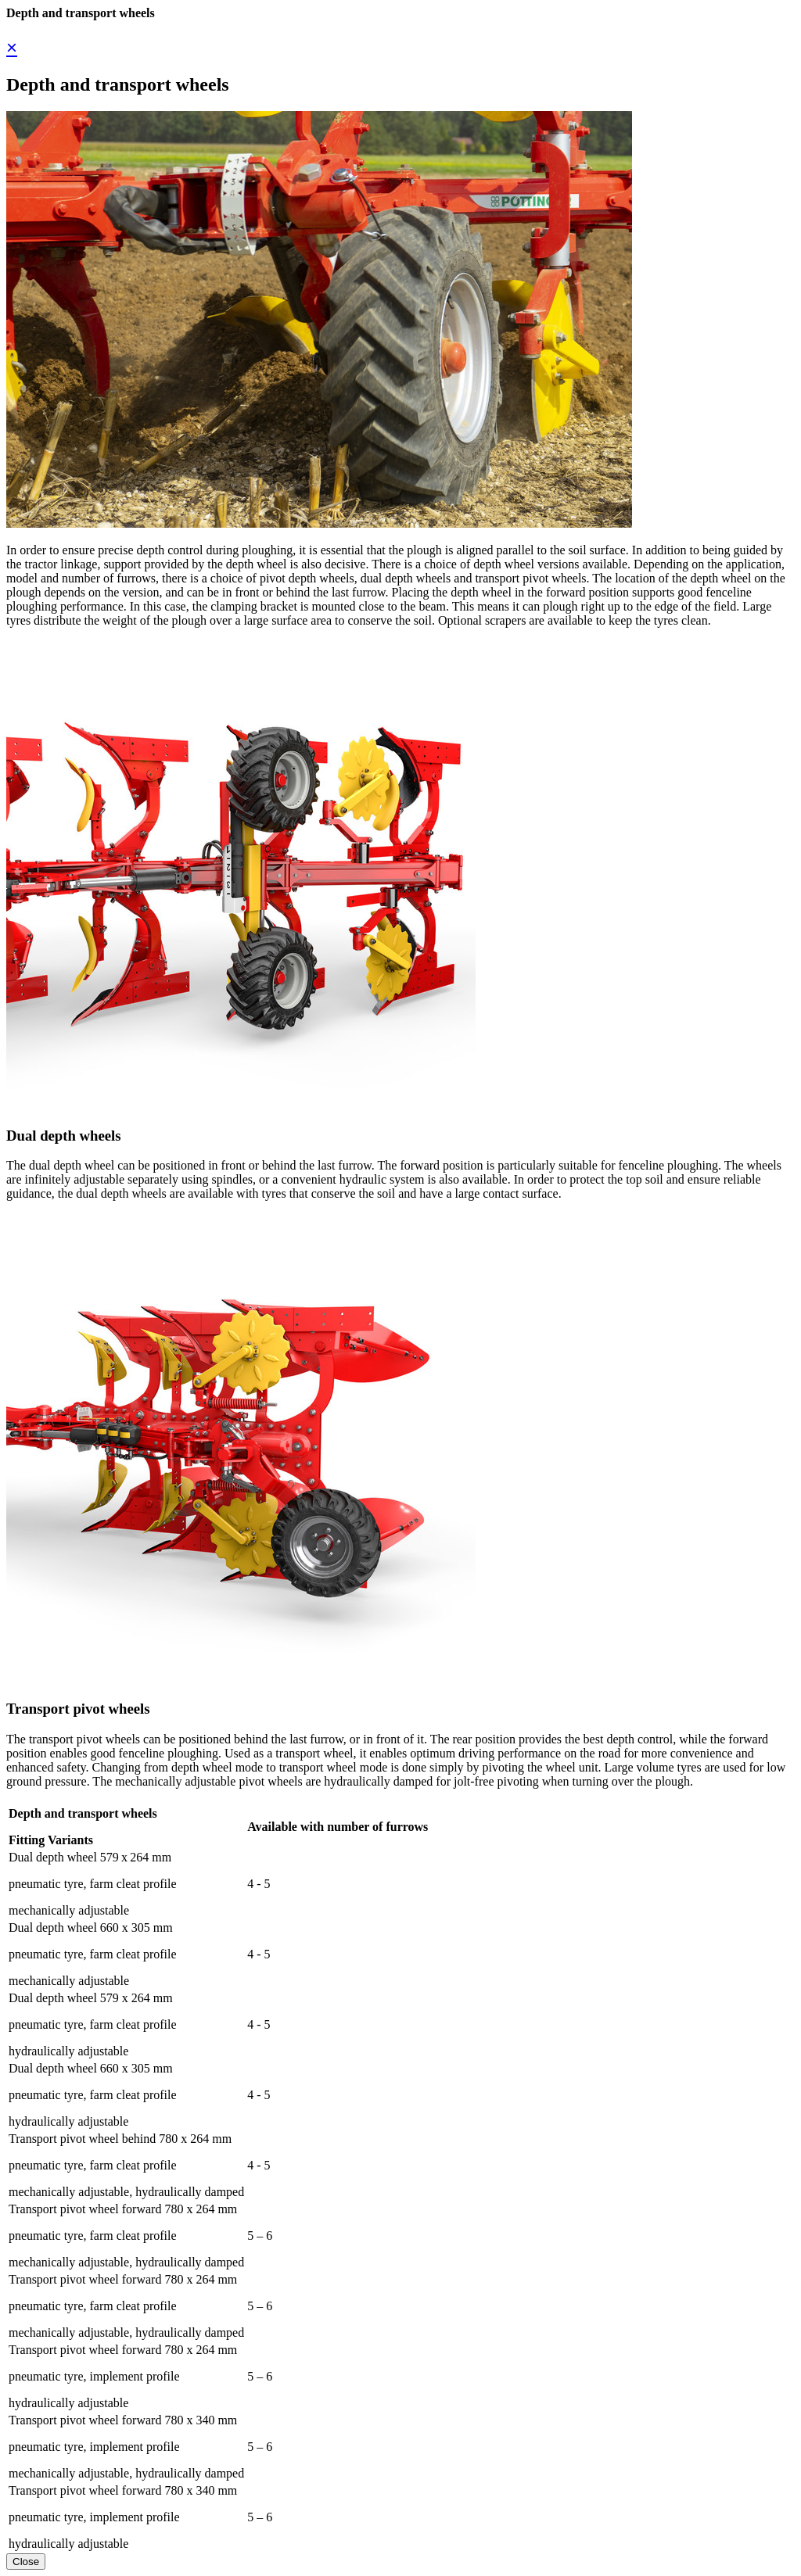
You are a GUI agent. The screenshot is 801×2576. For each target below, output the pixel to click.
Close (26, 2561)
